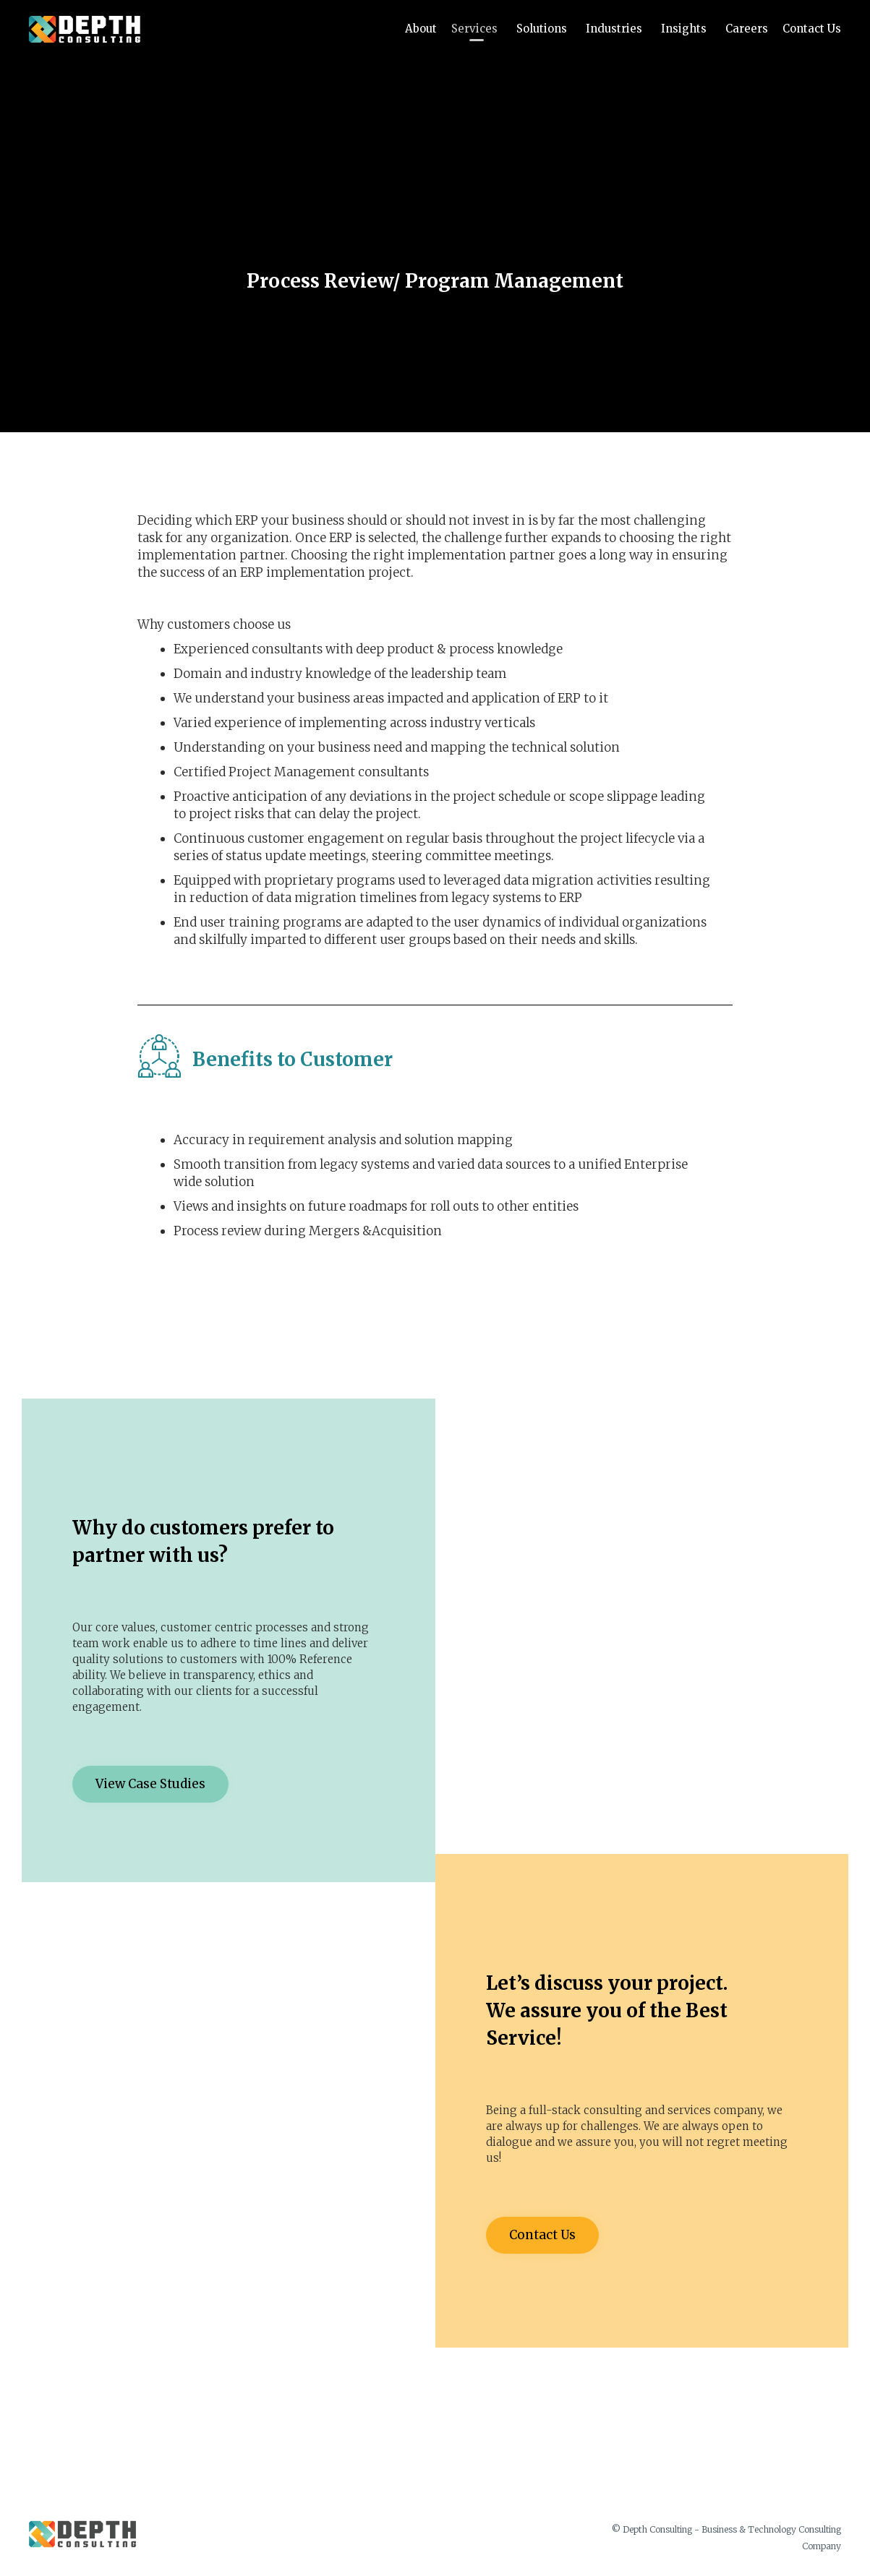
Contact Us (811, 28)
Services (476, 28)
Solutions (543, 28)
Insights (686, 28)
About (421, 28)
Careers (746, 28)
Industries (616, 28)
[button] (150, 1784)
